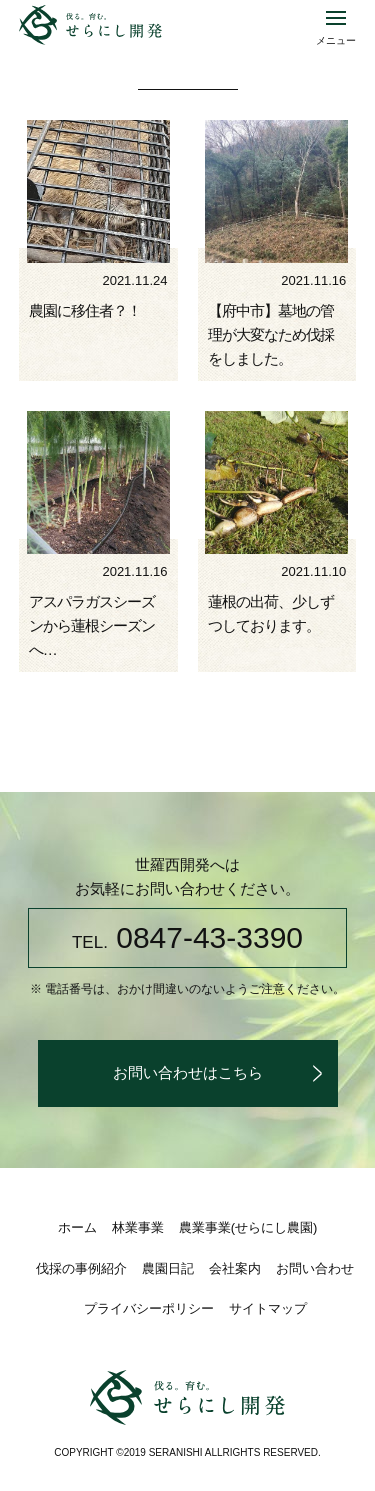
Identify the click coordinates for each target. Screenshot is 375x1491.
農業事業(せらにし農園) (248, 1227)
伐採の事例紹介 (81, 1268)
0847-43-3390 (187, 937)
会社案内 (235, 1268)
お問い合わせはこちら (188, 1072)
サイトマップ (268, 1308)
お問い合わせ (315, 1268)
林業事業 (138, 1227)
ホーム (77, 1227)
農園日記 (168, 1268)
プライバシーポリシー (149, 1308)
